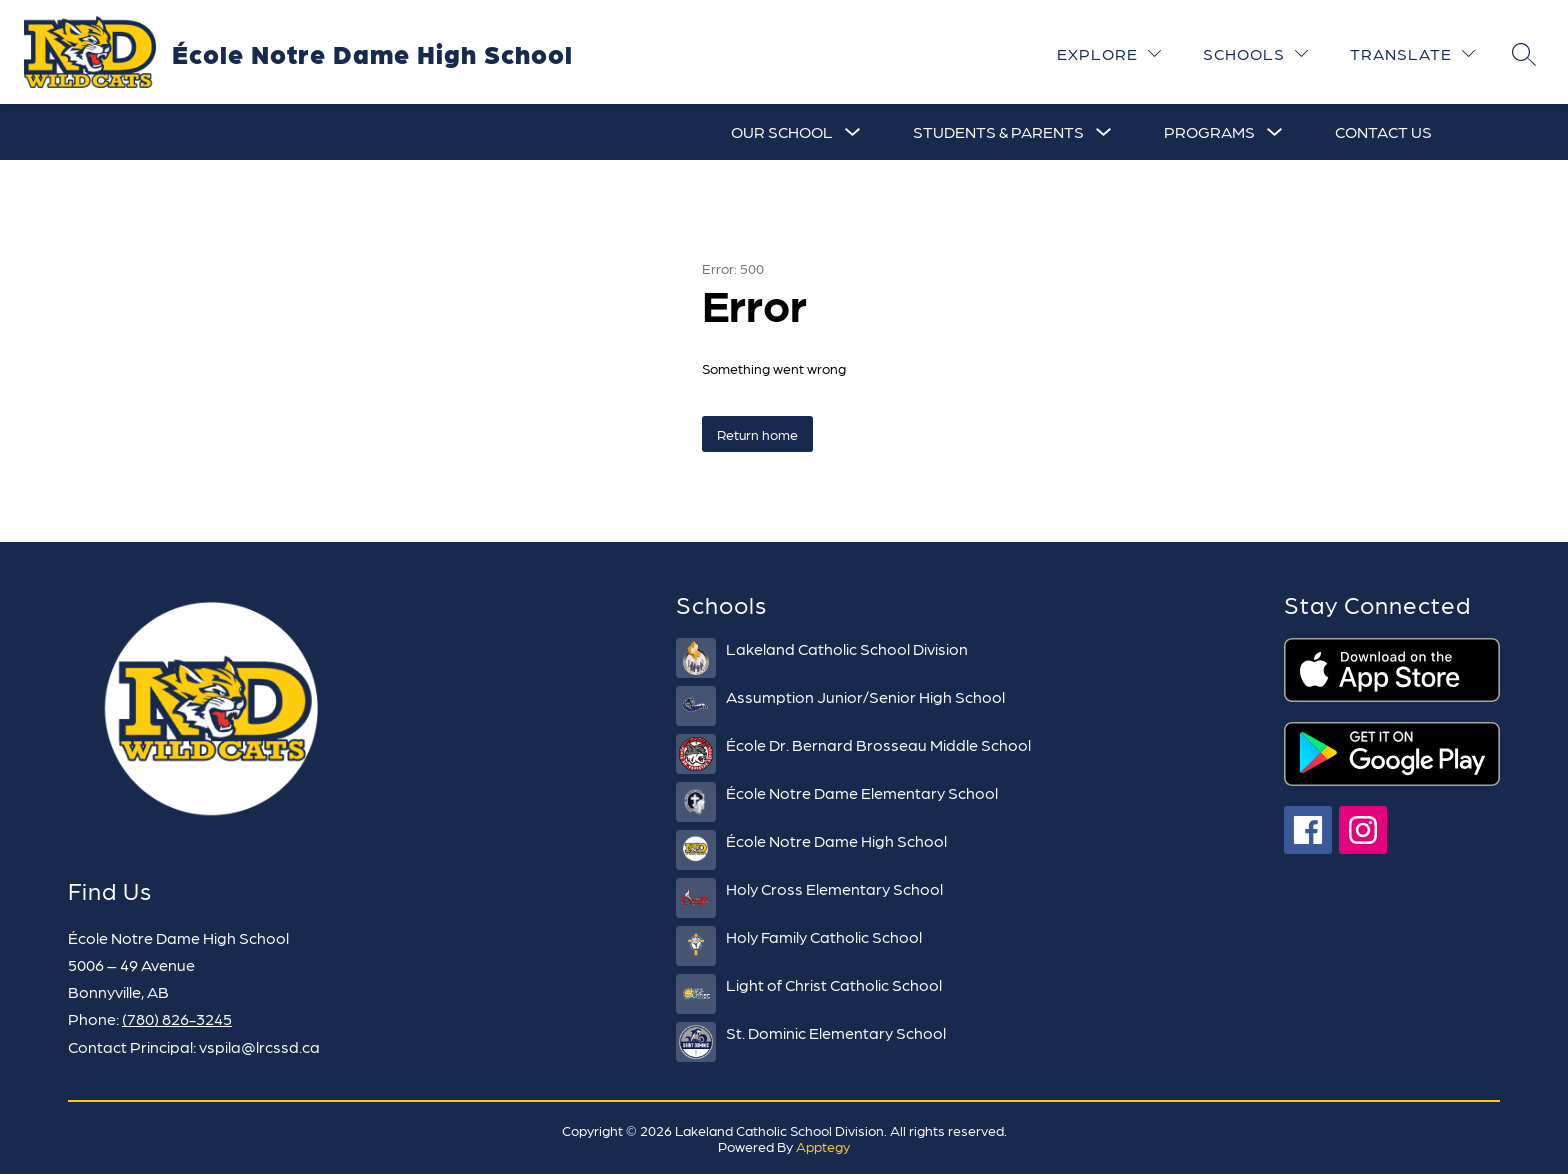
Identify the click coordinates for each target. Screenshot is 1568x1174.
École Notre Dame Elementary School (862, 792)
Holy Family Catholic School (824, 936)
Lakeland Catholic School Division (847, 648)
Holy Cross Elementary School (834, 888)
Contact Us (1383, 131)
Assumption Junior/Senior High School (865, 696)
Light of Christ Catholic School (834, 984)
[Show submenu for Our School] (782, 132)
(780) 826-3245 (177, 1018)
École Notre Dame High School (836, 840)
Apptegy (823, 1146)
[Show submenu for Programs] (1209, 132)
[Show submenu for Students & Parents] (998, 132)
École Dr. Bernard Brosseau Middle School (878, 744)
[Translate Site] (1412, 53)
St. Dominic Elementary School (836, 1032)
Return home (757, 434)
